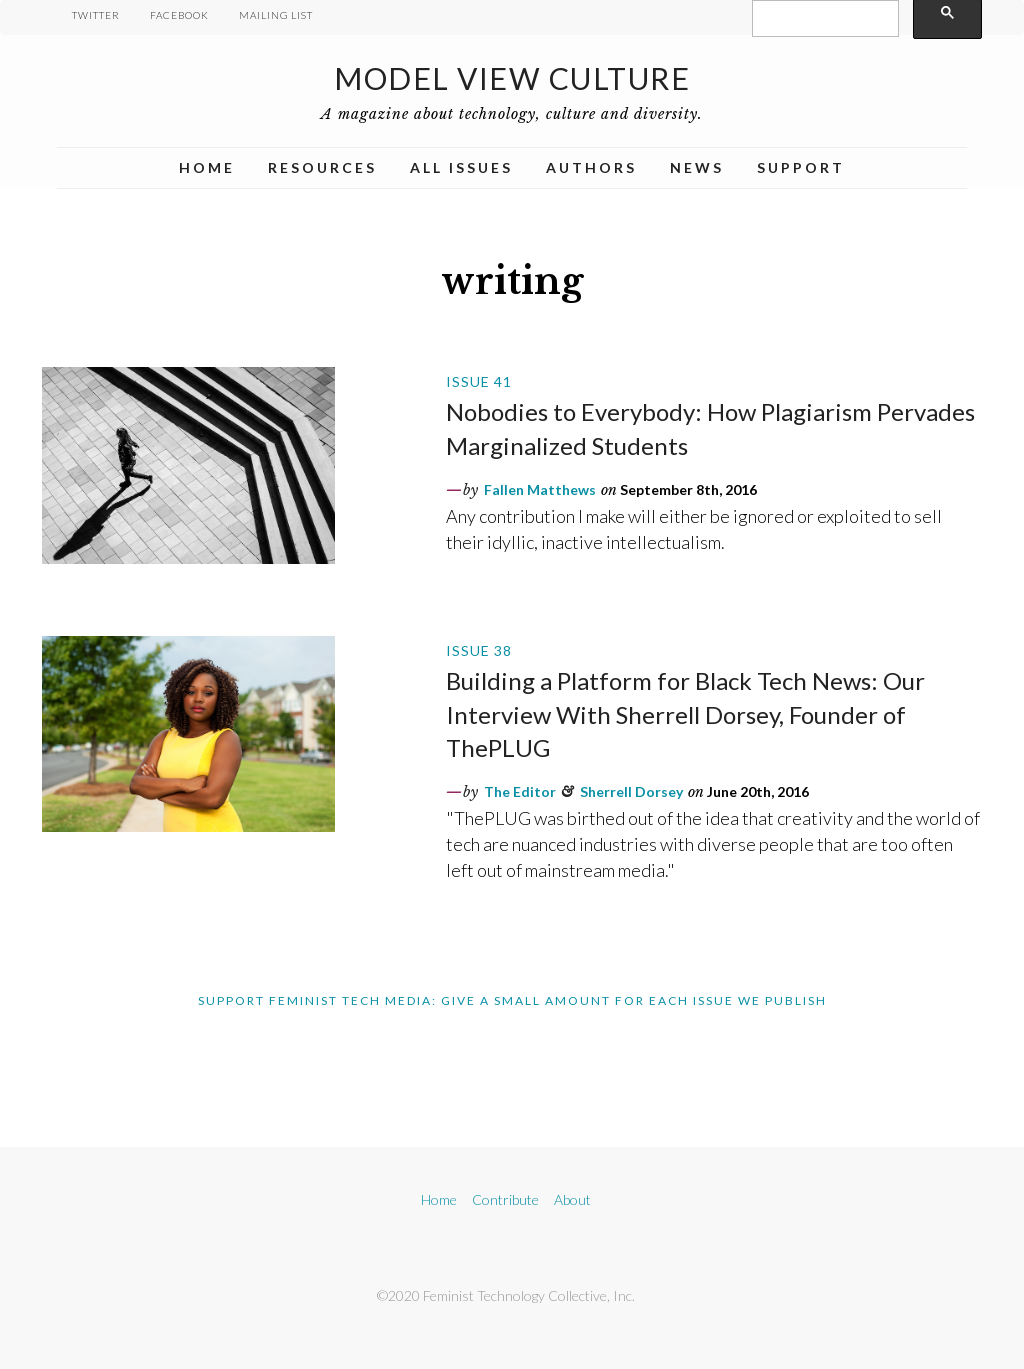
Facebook (179, 15)
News (697, 167)
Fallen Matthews (540, 489)
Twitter (96, 15)
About (572, 1199)
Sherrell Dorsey (631, 791)
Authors (591, 167)
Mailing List (276, 15)
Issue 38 (479, 650)
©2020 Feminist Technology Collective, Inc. (506, 1295)
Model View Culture (512, 78)
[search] (823, 19)
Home (207, 167)
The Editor (520, 791)
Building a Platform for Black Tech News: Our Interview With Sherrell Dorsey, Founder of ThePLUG (685, 714)
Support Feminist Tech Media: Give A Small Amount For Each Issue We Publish (512, 1000)
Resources (322, 167)
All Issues (461, 167)
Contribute (505, 1199)
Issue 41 (479, 381)
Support (801, 167)
